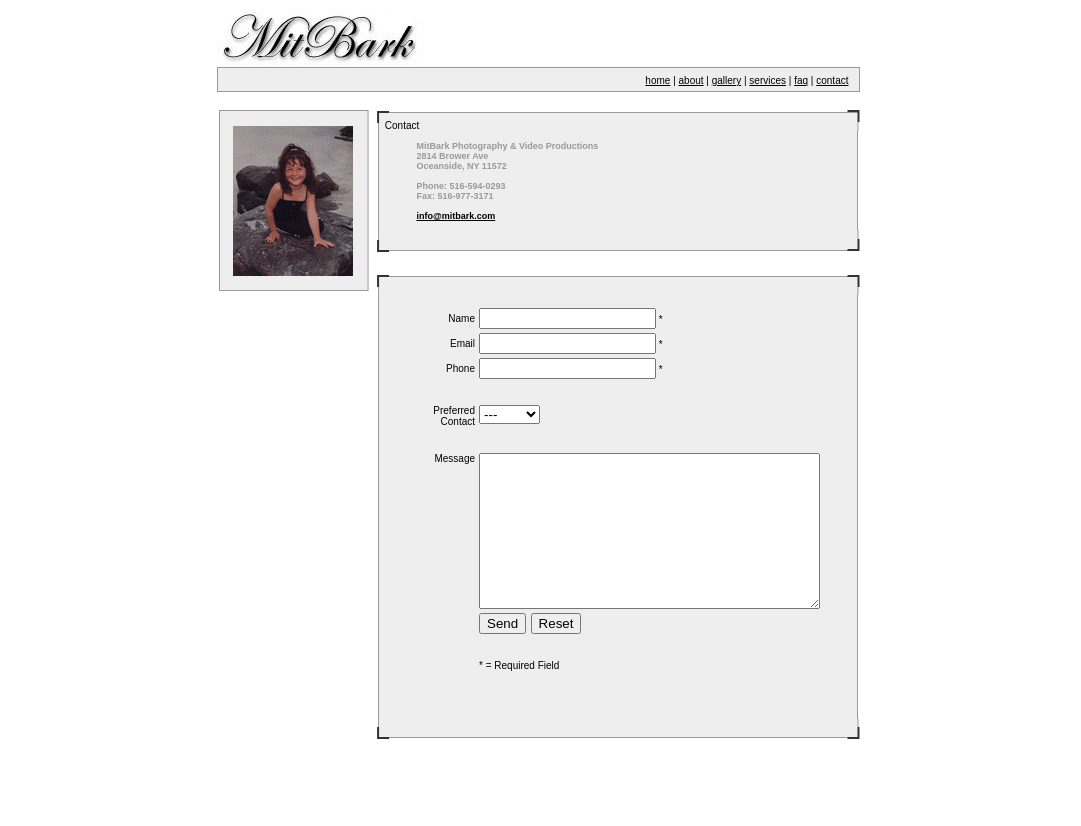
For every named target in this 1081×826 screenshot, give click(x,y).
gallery (726, 80)
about (691, 80)
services (767, 80)
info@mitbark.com (438, 216)
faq (801, 80)
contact (832, 80)
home (657, 80)
